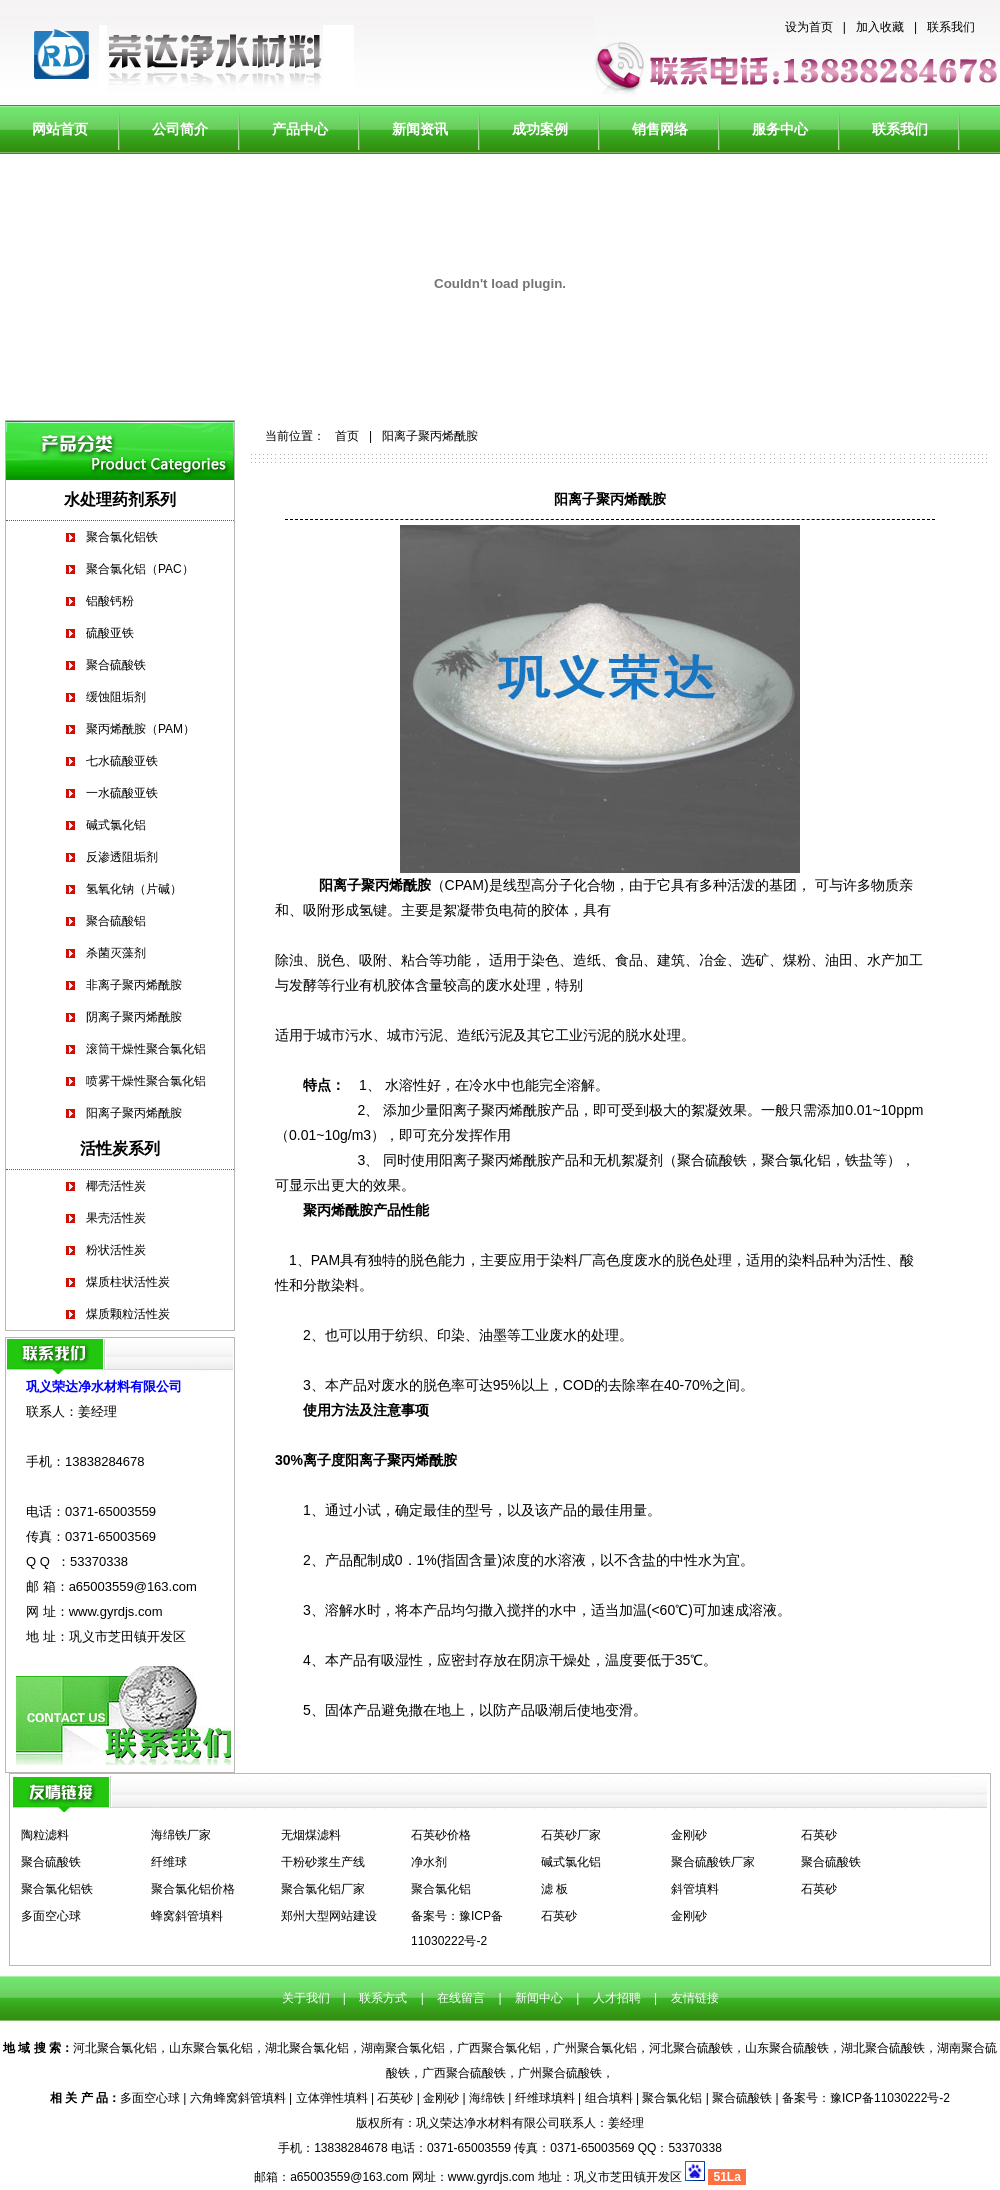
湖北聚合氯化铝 (307, 2048)
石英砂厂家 (571, 1835)
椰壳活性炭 (116, 1186)
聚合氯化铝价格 (193, 1889)
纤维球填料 (545, 2098)
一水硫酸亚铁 (122, 793)
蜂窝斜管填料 (187, 1916)
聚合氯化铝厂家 (323, 1889)
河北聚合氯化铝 (115, 2048)
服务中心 (780, 129)
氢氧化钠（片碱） (134, 889)
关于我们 (307, 1998)
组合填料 (609, 2098)
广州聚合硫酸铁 (560, 2073)
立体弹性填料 (332, 2098)
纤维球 (169, 1862)
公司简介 (180, 129)
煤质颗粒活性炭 (128, 1314)
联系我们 (951, 27)
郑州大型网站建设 (329, 1916)
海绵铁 (487, 2098)
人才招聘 (614, 1998)
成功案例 (540, 129)
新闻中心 (539, 1998)
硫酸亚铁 (110, 633)
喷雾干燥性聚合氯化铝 (146, 1081)
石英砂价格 (441, 1835)
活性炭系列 (120, 1148)
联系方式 (383, 1998)
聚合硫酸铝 (116, 921)
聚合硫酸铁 (116, 665)
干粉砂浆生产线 (323, 1862)
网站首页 (60, 129)
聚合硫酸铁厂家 (713, 1862)
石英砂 (819, 1835)
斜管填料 (695, 1889)
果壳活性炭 (116, 1218)
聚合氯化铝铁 (122, 537)
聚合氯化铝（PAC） (140, 569)
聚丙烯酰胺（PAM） (140, 729)
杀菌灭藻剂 (116, 953)
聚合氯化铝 (441, 1889)
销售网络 (660, 129)
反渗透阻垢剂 (122, 857)
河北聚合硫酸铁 (691, 2048)
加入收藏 (880, 27)
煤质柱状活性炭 (128, 1282)
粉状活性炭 (116, 1250)
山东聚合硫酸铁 (787, 2048)
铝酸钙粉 (110, 601)
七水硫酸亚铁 (122, 761)
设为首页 (809, 27)
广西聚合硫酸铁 (464, 2073)
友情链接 (695, 1998)
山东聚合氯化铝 (211, 2048)
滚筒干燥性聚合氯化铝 (146, 1049)
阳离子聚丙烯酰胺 (134, 1113)
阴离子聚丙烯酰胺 (134, 1017)
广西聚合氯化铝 (499, 2048)
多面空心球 (51, 1916)
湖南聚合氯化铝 (403, 2048)
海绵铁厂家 (181, 1835)
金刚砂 (689, 1835)
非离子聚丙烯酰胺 (134, 985)
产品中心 (300, 129)
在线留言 (459, 1998)
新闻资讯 (420, 129)
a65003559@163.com (133, 1586)
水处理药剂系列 (120, 499)
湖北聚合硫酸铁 (883, 2048)
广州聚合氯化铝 (595, 2048)
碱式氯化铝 (116, 825)
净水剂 (429, 1862)
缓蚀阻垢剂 (116, 697)
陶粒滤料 (45, 1835)
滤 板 (554, 1889)
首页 (347, 436)
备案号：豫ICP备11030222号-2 (866, 2098)
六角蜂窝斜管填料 (238, 2098)
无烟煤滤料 (311, 1835)
